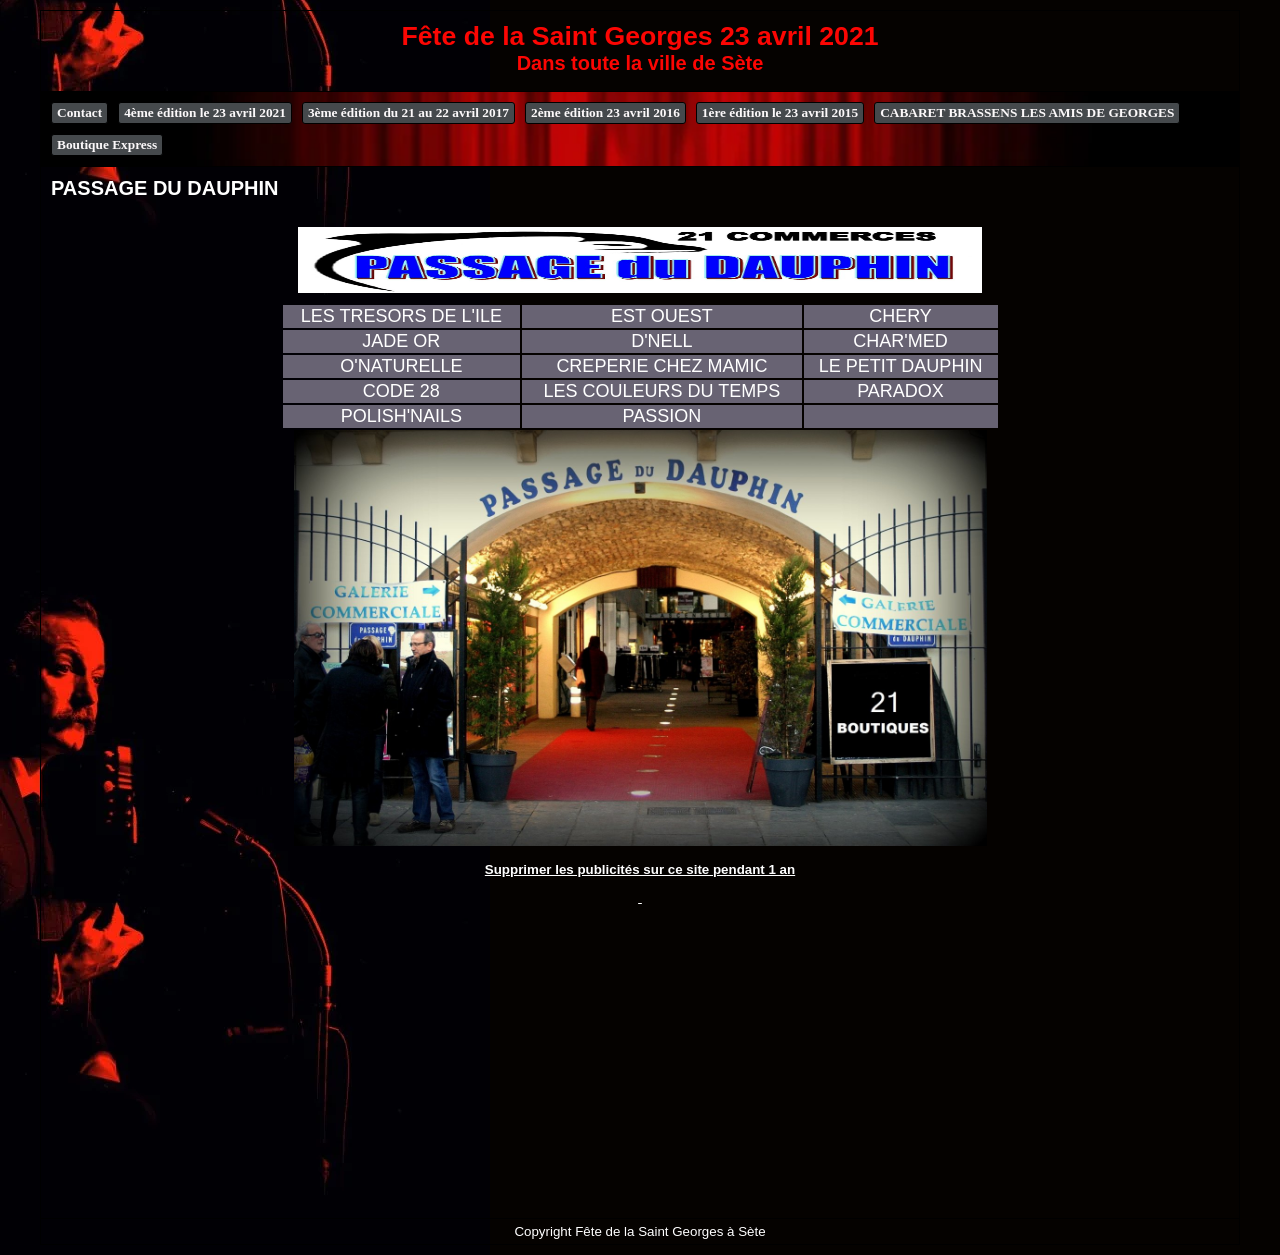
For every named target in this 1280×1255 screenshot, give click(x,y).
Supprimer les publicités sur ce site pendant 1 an (640, 869)
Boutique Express (107, 144)
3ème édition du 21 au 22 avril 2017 (408, 112)
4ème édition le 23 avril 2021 (205, 112)
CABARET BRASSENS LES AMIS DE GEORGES (1027, 112)
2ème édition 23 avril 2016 (605, 112)
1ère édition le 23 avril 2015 (780, 112)
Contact (79, 112)
